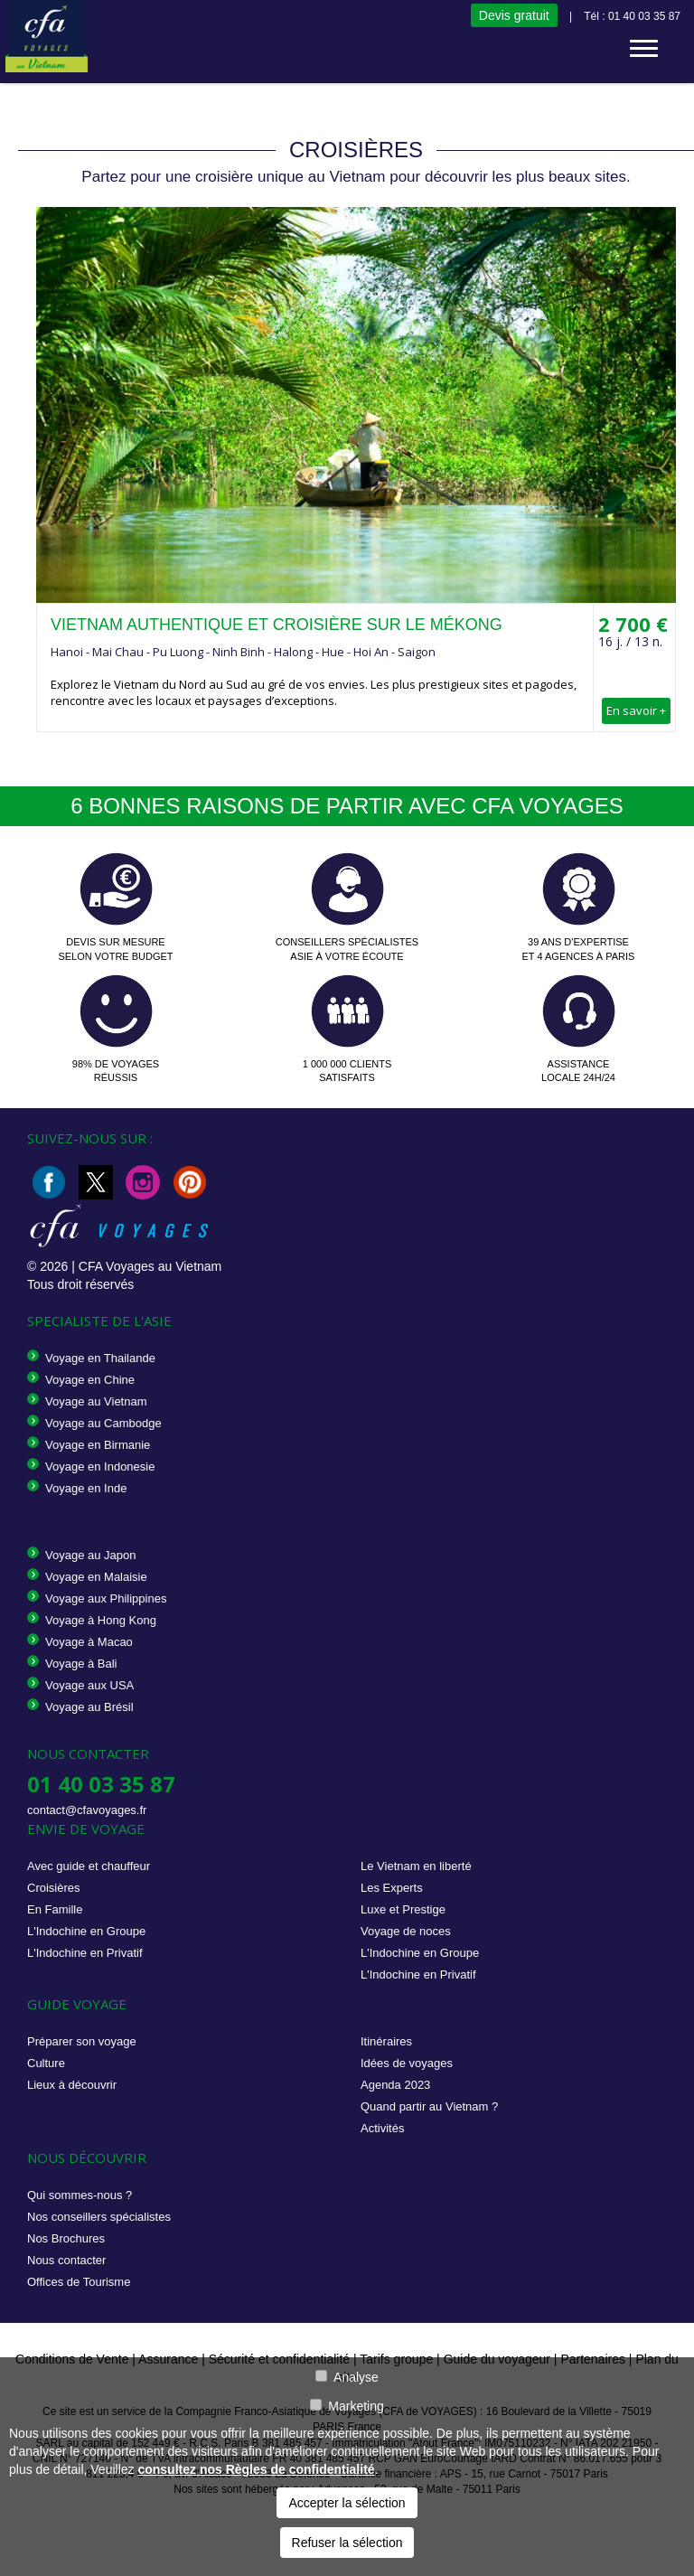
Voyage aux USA (89, 1685)
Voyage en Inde (86, 1488)
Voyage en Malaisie (96, 1577)
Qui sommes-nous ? (79, 2195)
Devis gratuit (514, 15)
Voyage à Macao (89, 1642)
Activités (382, 2128)
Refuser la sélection (347, 2542)
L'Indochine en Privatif (85, 1953)
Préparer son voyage (81, 2041)
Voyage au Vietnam (96, 1401)
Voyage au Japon (90, 1555)
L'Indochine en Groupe (86, 1931)
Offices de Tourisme (78, 2282)
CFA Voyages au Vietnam (150, 1266)
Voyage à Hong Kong (100, 1620)
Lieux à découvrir (72, 2085)
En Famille (54, 1909)
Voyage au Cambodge (103, 1423)
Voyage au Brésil (89, 1707)
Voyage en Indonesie (100, 1466)
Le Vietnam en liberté (416, 1866)
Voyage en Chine (90, 1380)
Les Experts (392, 1887)
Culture (46, 2063)
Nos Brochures (66, 2238)
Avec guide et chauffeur (88, 1866)
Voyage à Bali (81, 1663)
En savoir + (636, 710)
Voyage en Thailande (100, 1358)
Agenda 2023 (395, 2085)
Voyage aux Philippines (105, 1598)
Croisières (53, 1887)
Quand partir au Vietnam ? (429, 2106)
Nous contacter (66, 2260)
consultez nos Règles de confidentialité (255, 2469)
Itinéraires (386, 2041)
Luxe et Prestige (403, 1909)
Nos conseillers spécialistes (99, 2216)
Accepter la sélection (346, 2503)
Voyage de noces (406, 1931)
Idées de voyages (407, 2063)
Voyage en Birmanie (97, 1445)
